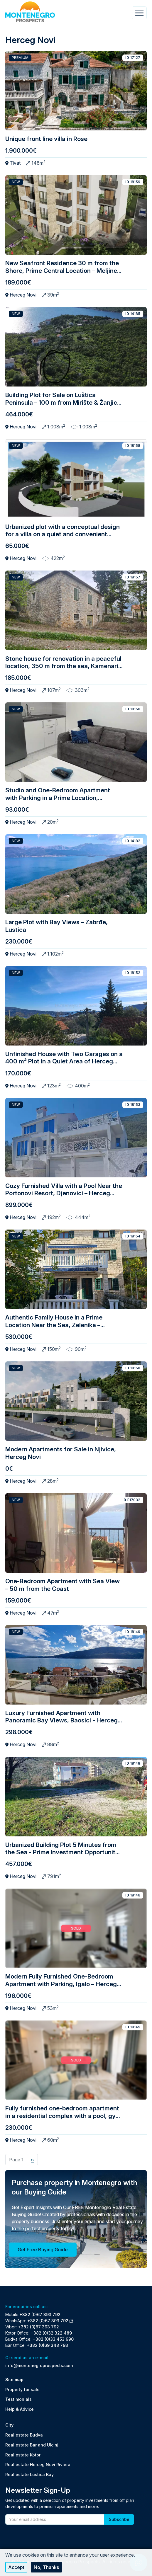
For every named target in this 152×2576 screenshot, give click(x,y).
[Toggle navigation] (139, 12)
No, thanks (46, 2567)
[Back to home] (30, 11)
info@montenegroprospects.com (39, 2365)
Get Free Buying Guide (43, 2249)
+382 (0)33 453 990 (53, 2339)
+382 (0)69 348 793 (47, 2345)
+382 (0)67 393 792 (39, 2314)
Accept (16, 2567)
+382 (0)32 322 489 (51, 2332)
